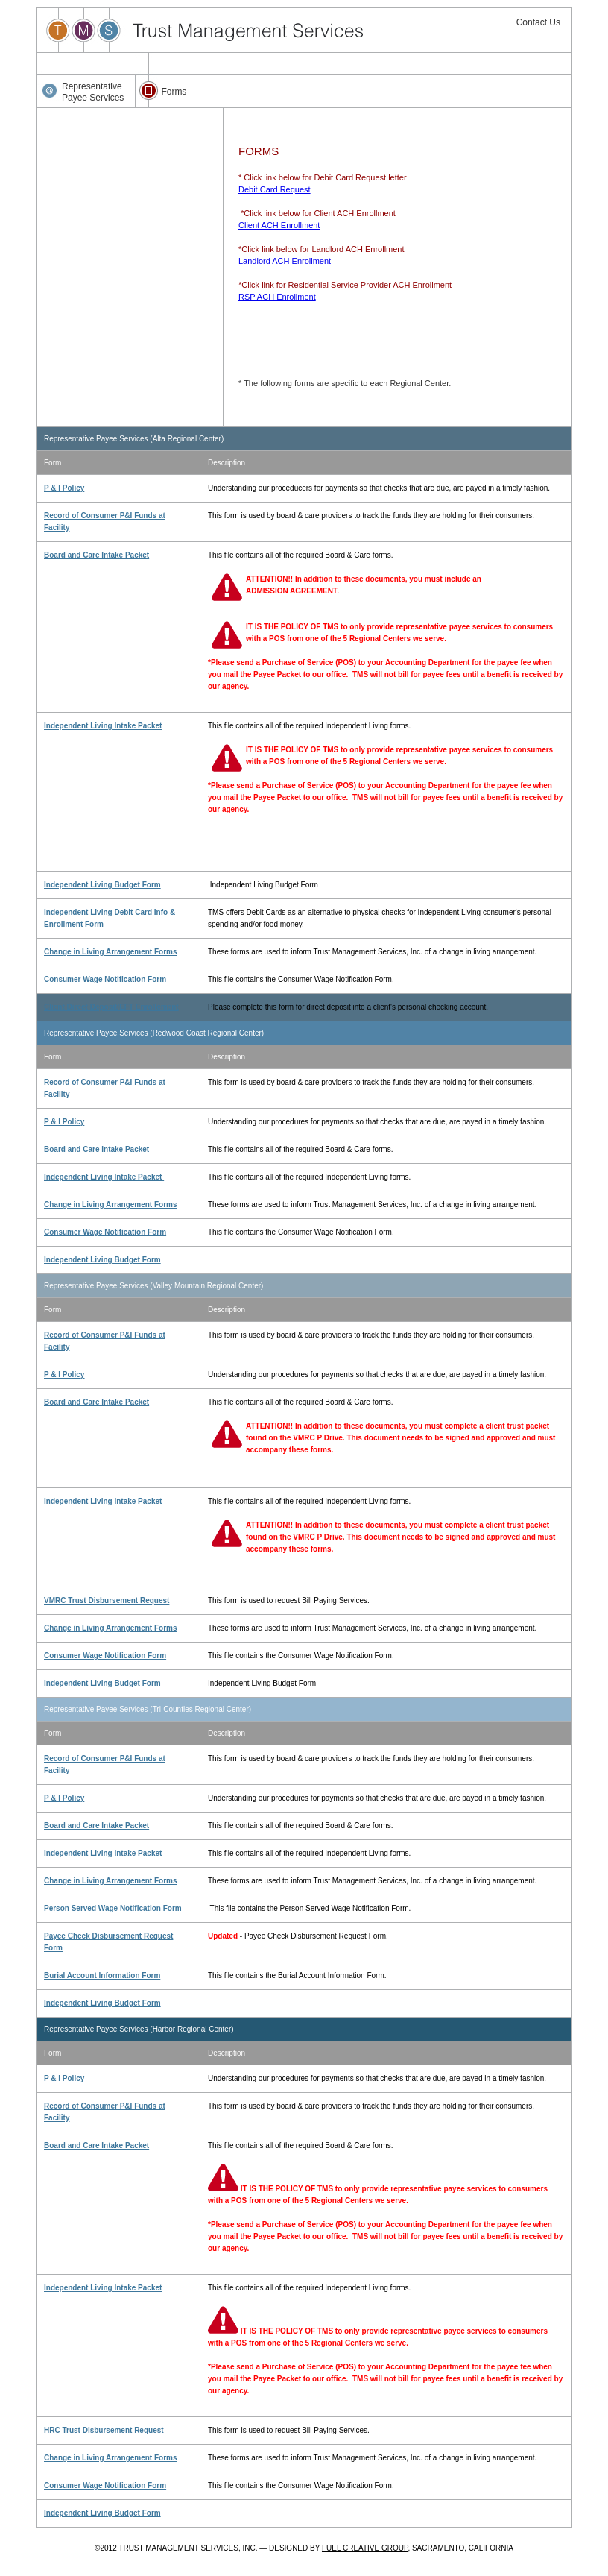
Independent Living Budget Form (102, 885)
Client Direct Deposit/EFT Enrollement (111, 1007)
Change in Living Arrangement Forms (110, 952)
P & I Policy (64, 488)
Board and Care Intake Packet (96, 555)
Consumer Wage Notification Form (105, 979)
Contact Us (538, 22)
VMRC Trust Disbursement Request (106, 1600)
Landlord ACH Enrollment (284, 260)
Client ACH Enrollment (279, 225)
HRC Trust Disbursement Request (104, 2430)
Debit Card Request (274, 189)
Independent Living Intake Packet (103, 726)
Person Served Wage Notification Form (113, 1908)
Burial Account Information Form (102, 1975)
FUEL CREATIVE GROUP (365, 2548)
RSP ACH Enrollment (277, 296)
